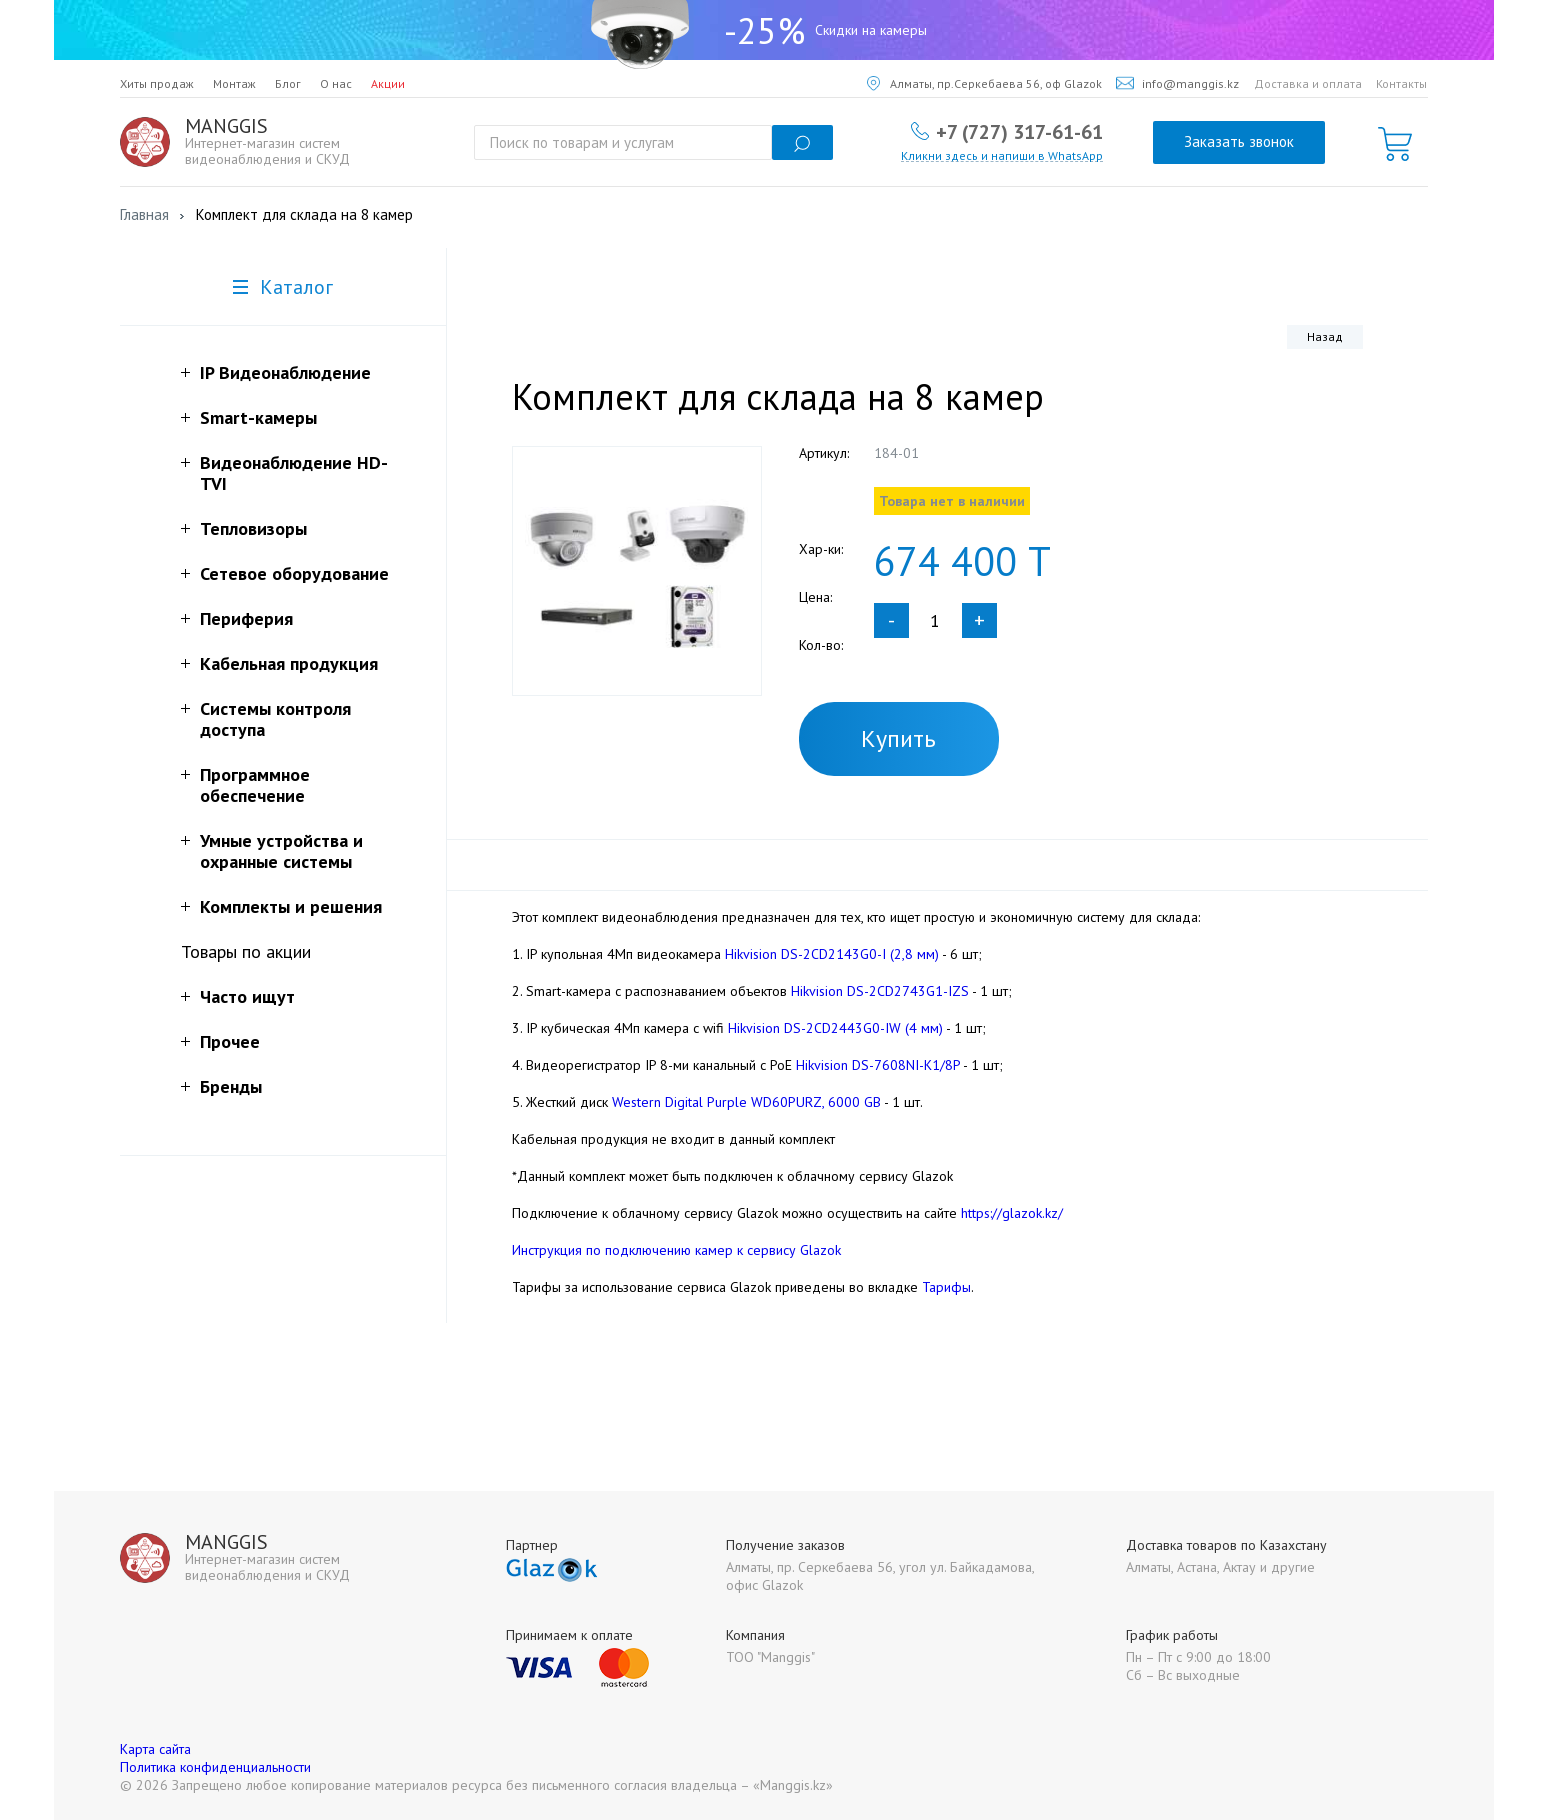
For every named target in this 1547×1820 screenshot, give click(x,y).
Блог (288, 83)
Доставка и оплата (1308, 83)
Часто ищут (247, 996)
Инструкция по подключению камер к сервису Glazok (676, 1250)
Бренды (231, 1086)
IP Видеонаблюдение (285, 372)
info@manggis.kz (1177, 83)
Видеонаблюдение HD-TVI (294, 473)
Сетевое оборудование (294, 573)
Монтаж (234, 83)
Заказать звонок (1239, 141)
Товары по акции (246, 951)
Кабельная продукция (289, 663)
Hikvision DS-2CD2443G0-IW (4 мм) (835, 1028)
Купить (898, 738)
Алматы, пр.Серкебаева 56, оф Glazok (984, 83)
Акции (388, 83)
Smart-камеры (258, 417)
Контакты (1401, 83)
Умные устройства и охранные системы (281, 851)
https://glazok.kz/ (1012, 1213)
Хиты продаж (157, 83)
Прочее (230, 1041)
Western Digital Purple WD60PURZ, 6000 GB (746, 1102)
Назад (1325, 336)
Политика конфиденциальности (215, 1767)
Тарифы (946, 1287)
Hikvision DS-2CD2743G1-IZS (880, 991)
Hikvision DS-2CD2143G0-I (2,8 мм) (832, 954)
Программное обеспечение (255, 785)
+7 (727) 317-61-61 (1019, 131)
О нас (336, 83)
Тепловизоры (253, 528)
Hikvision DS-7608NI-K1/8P (879, 1065)
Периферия (246, 618)
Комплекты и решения (291, 906)
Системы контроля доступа (275, 719)
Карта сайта (155, 1749)
